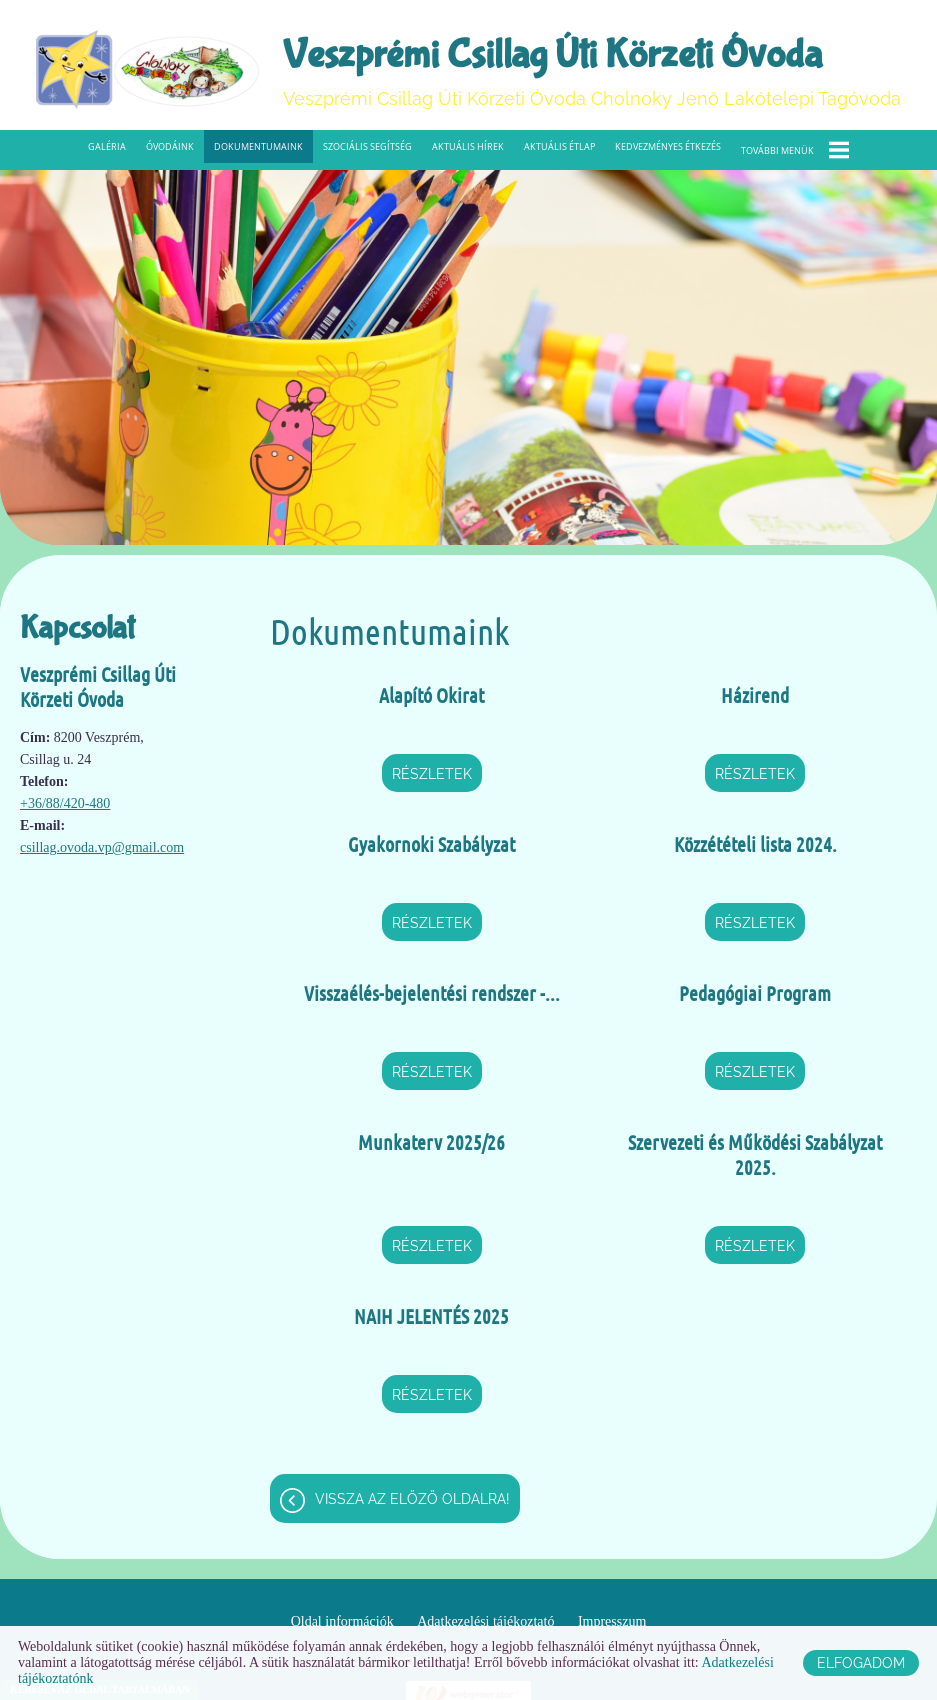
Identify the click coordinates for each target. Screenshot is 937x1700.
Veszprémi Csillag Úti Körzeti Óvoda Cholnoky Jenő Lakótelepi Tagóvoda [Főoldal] (592, 70)
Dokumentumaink (258, 146)
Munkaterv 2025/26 (431, 1142)
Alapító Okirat (431, 695)
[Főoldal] (148, 70)
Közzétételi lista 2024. (755, 844)
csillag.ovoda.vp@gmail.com (102, 847)
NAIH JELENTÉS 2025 (431, 1316)
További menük (795, 150)
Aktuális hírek (468, 146)
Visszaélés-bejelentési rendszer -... (432, 993)
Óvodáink (170, 146)
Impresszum (612, 1621)
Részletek (432, 774)
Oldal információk (342, 1621)
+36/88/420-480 (65, 803)
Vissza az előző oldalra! (412, 1499)
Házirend (755, 695)
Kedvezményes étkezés (668, 146)
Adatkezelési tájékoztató (485, 1621)
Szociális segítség (367, 146)
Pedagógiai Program (755, 993)
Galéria (107, 146)
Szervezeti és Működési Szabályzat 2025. (755, 1154)
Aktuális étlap (559, 146)
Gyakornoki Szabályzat (431, 844)
